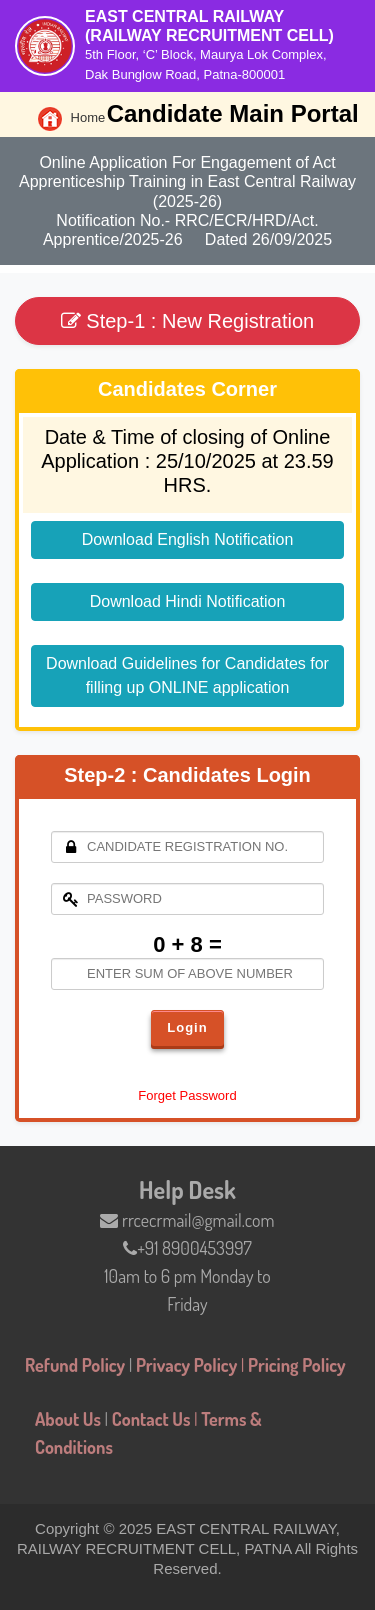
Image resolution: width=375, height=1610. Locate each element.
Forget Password (187, 1095)
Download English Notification (188, 539)
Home (70, 117)
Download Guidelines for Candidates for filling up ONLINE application (187, 675)
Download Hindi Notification (188, 601)
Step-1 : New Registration (187, 321)
